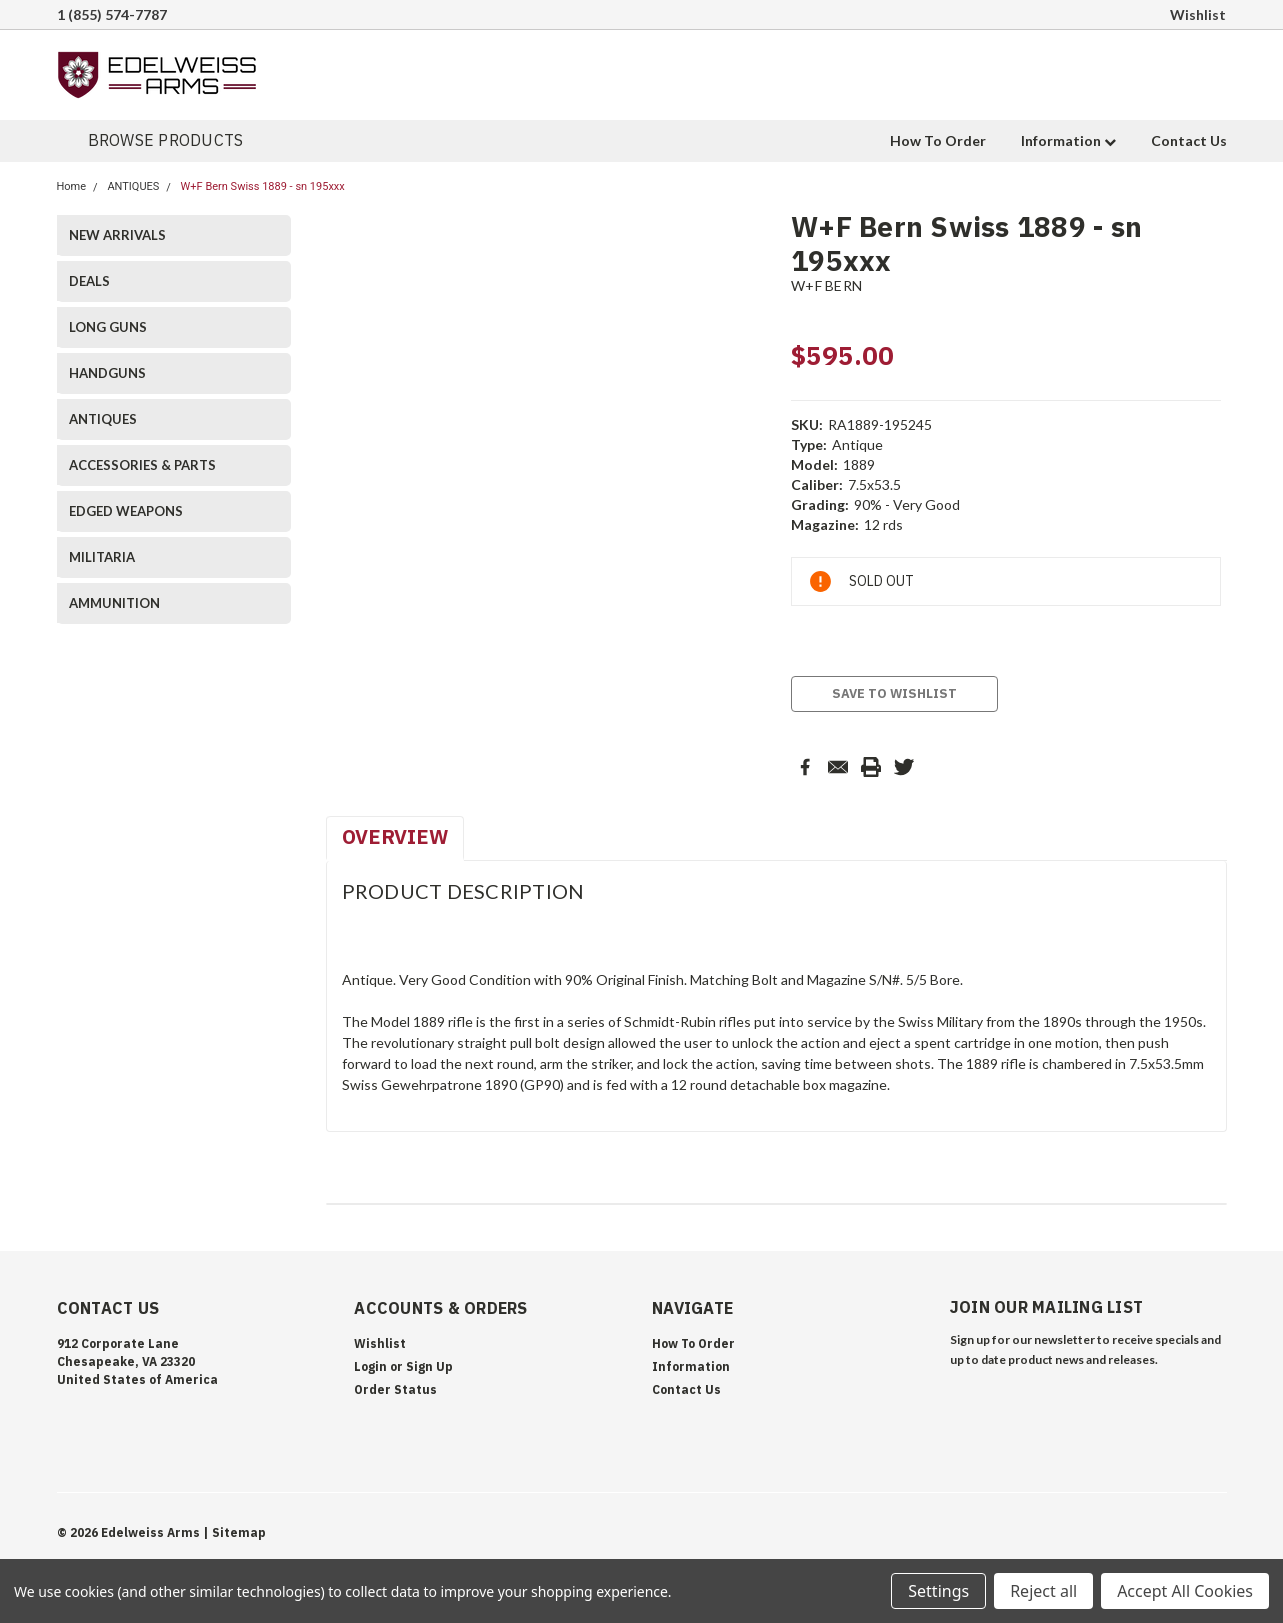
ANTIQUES (133, 186)
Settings (938, 1591)
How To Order (938, 140)
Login (370, 1366)
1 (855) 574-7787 (112, 14)
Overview (395, 836)
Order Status (395, 1389)
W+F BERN (826, 285)
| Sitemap (234, 1532)
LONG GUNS (108, 327)
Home (72, 186)
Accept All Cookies (1185, 1591)
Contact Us (1189, 140)
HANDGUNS (107, 373)
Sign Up (429, 1366)
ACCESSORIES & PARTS (142, 465)
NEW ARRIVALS (117, 235)
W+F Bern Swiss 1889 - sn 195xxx (263, 186)
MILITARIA (102, 557)
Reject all (1043, 1591)
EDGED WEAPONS (126, 511)
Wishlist (1198, 14)
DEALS (89, 281)
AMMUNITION (114, 603)
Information (1068, 140)
